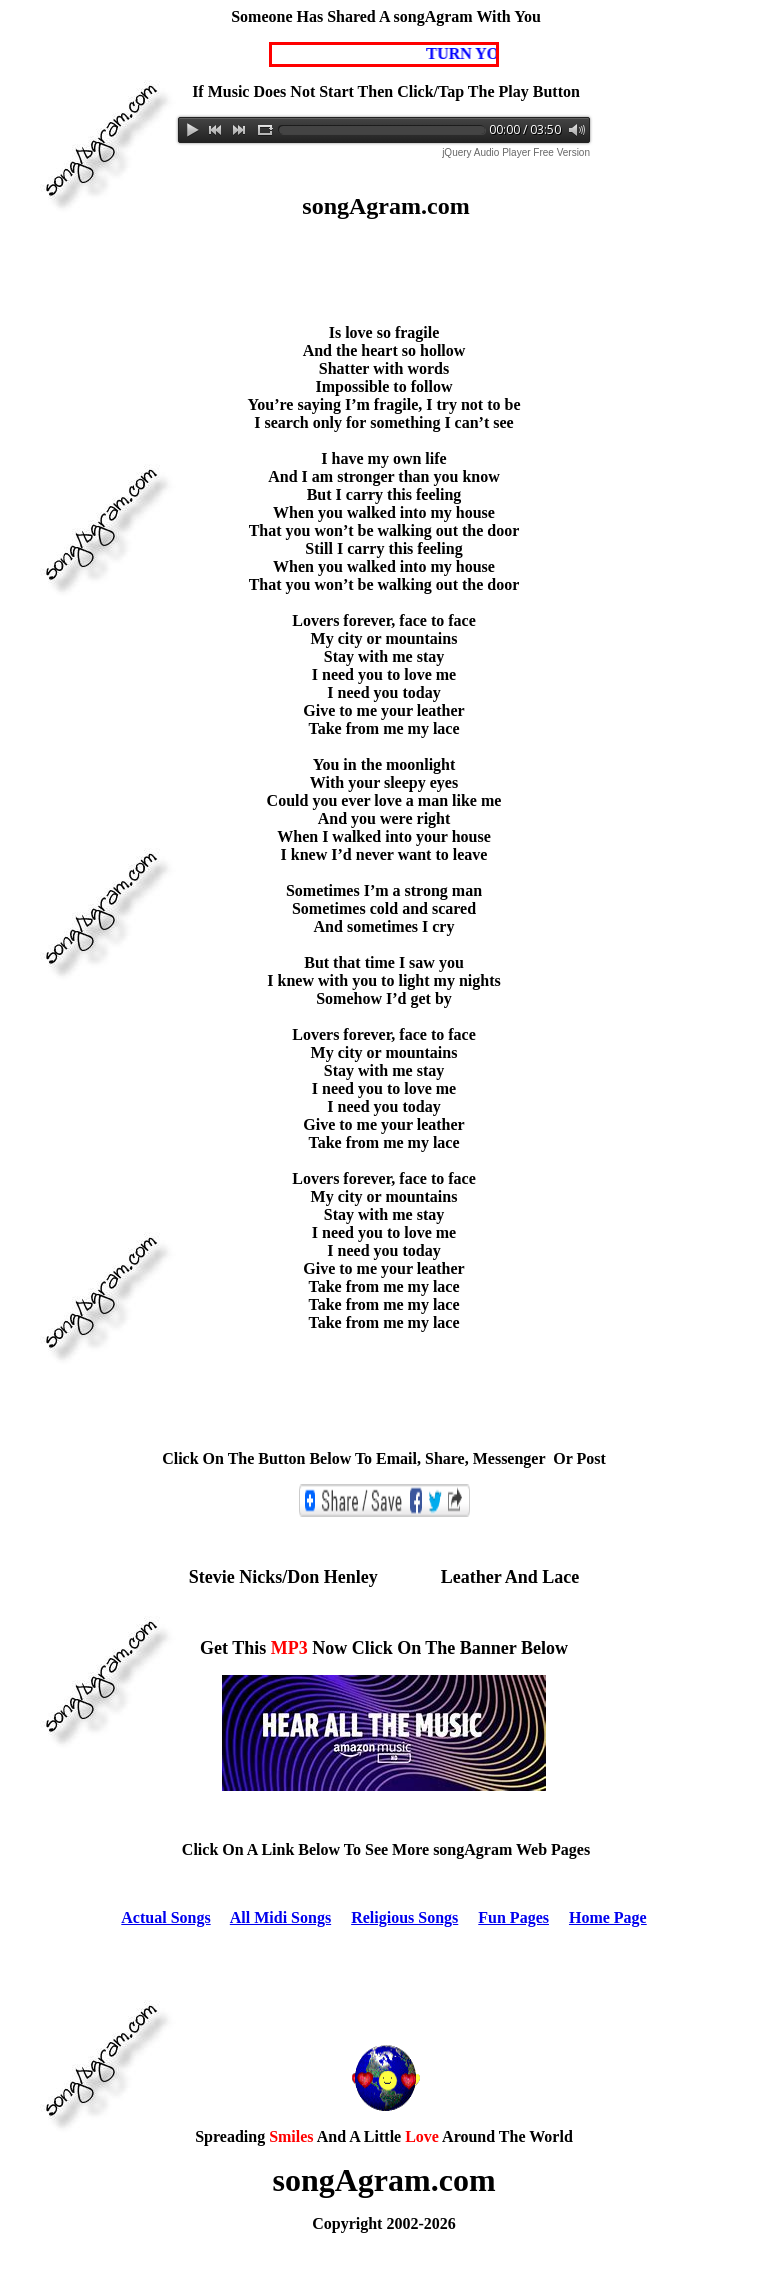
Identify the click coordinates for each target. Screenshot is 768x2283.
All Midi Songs (280, 1917)
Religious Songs (404, 1917)
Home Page (608, 1917)
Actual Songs (165, 1917)
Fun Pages (513, 1917)
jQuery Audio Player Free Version (516, 152)
